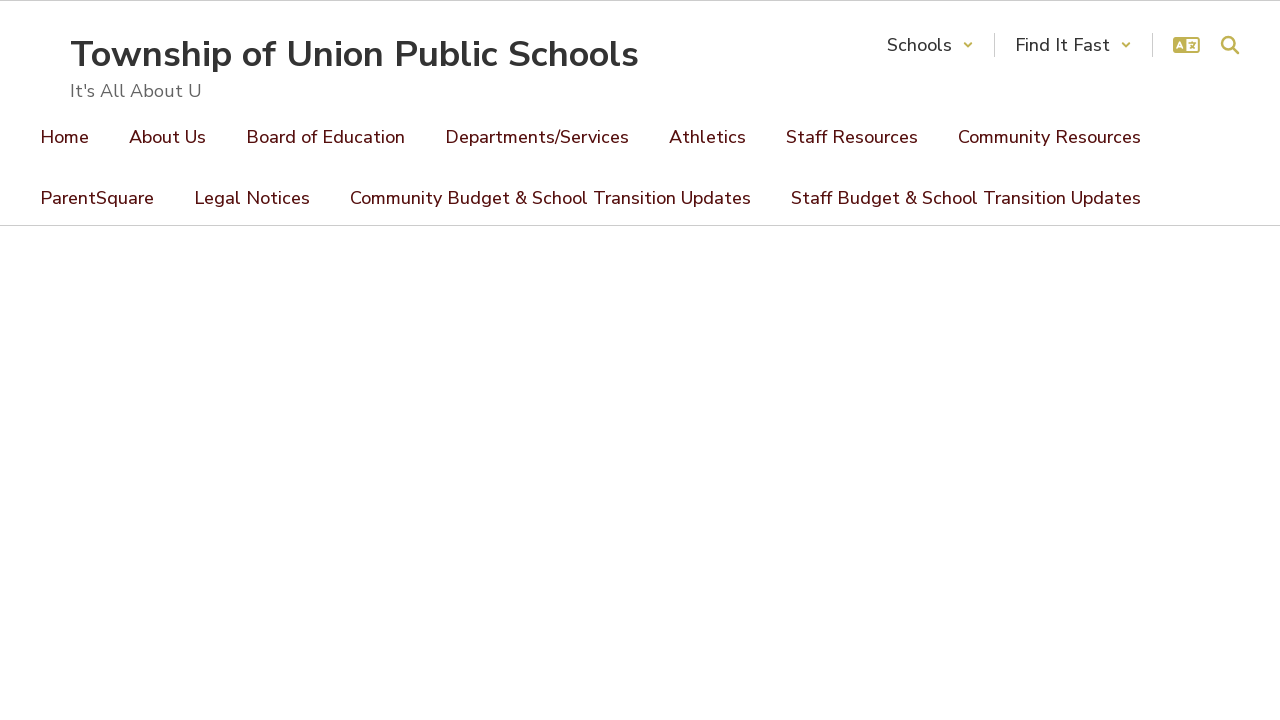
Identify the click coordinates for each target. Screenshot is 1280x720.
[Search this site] (1230, 45)
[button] (930, 45)
